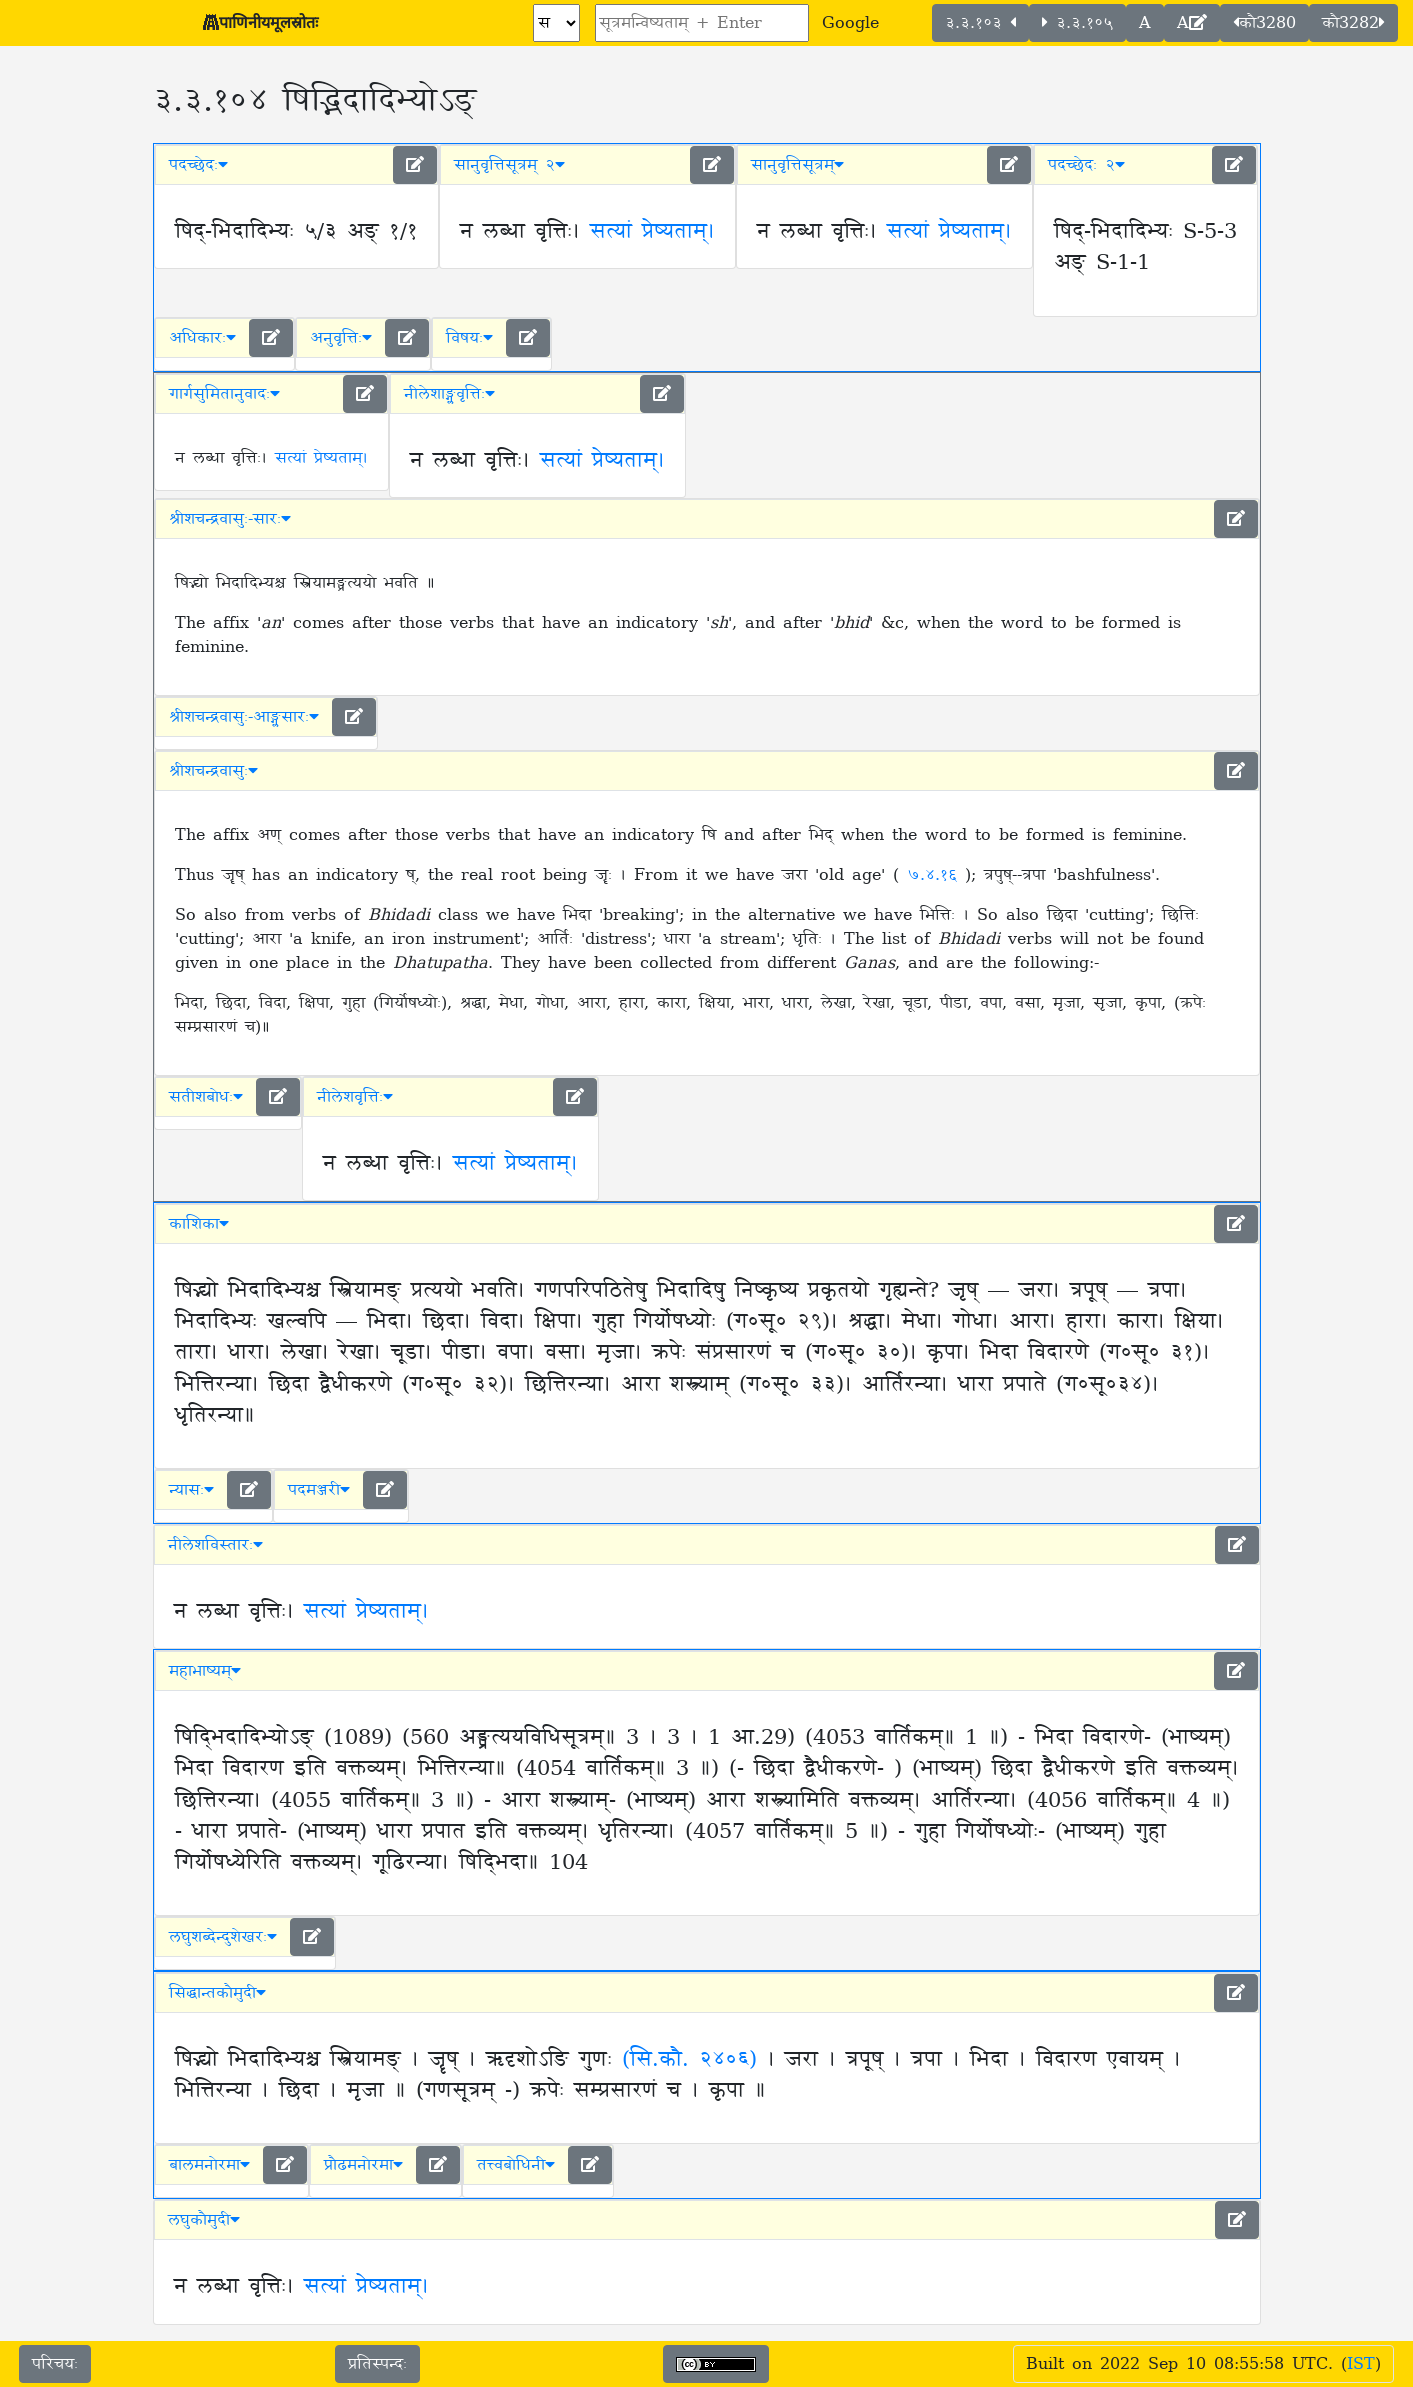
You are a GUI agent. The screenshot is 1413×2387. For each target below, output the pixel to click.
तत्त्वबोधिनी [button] (516, 2165)
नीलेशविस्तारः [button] (215, 1545)
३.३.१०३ (980, 23)
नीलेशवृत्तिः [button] (355, 1097)
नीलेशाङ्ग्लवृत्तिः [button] (449, 394)
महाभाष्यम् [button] (205, 1671)
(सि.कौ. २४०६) (689, 2060)
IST (1361, 2364)
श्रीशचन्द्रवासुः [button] (213, 771)
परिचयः (55, 2364)
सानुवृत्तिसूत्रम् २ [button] (509, 165)
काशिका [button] (199, 1224)
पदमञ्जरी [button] (319, 1490)
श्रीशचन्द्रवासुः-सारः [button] (230, 519)
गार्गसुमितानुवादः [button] (224, 394)
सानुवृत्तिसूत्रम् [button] (797, 165)
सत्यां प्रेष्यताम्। (652, 232)
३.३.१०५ (1077, 23)
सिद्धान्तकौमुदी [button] (217, 1993)
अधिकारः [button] (202, 338)
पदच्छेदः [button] (198, 165)
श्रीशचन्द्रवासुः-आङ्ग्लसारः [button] (244, 717)
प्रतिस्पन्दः (377, 2364)
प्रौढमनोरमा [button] (363, 2165)
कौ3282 (1353, 23)
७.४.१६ (936, 875)
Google (850, 23)
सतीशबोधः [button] (206, 1097)
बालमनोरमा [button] (209, 2165)
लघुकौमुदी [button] (204, 2220)
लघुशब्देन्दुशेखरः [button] (223, 1937)
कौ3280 (1264, 23)
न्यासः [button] (191, 1490)
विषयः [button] (469, 338)
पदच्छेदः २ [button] (1086, 165)
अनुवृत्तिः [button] (341, 338)
